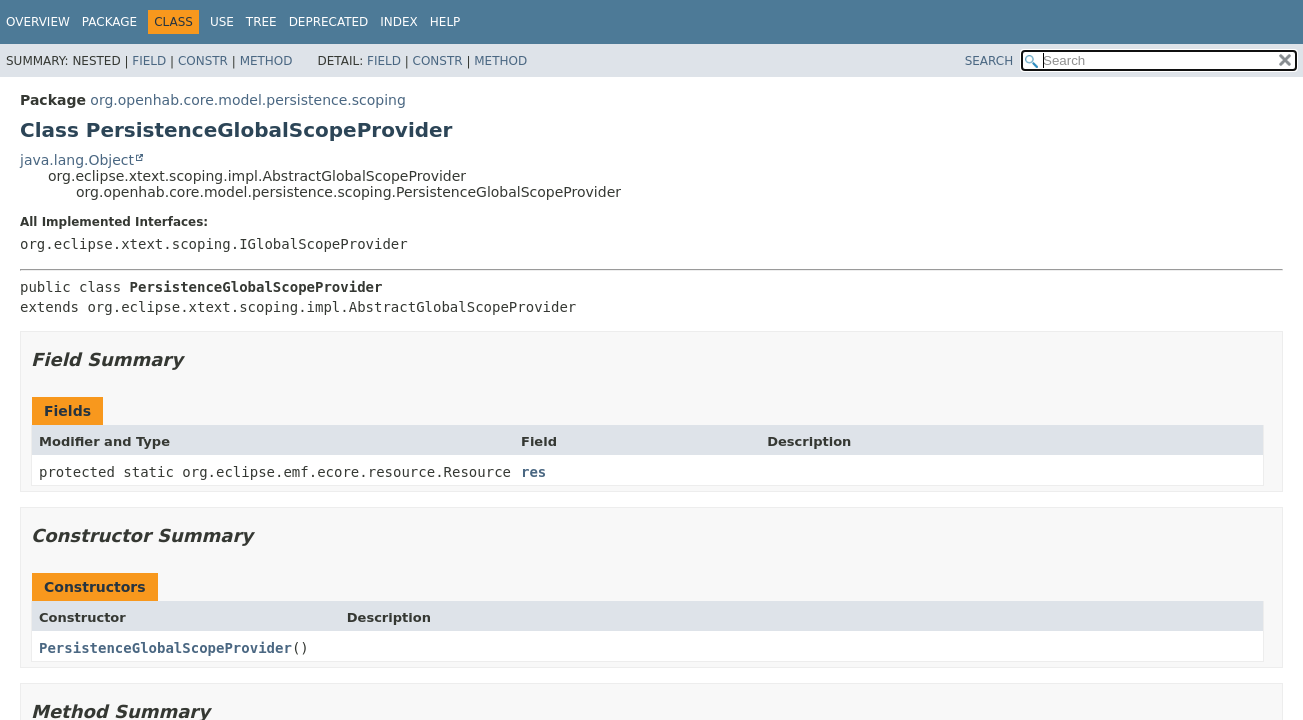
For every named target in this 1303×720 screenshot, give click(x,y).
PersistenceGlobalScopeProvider (165, 648)
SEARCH (989, 61)
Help (445, 22)
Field (149, 61)
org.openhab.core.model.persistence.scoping (248, 100)
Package (109, 22)
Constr (203, 61)
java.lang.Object (77, 160)
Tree (261, 22)
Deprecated (329, 22)
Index (399, 22)
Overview (38, 22)
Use (222, 22)
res (533, 472)
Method (266, 61)
